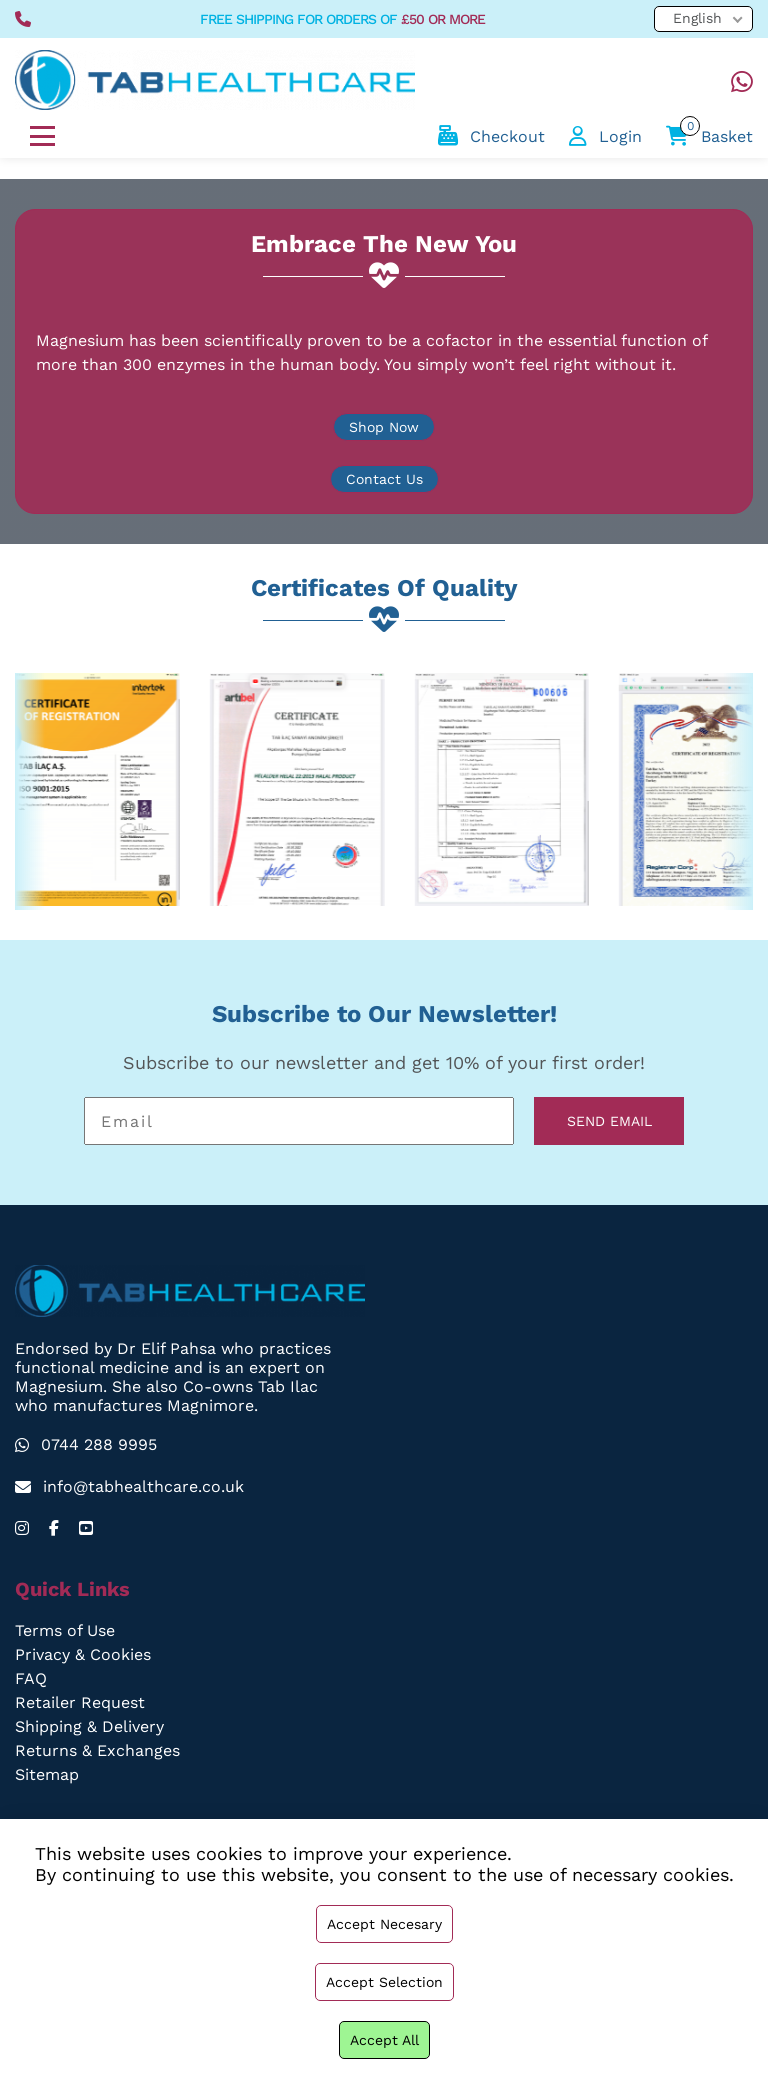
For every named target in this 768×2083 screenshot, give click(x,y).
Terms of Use (66, 1630)
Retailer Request (79, 1702)
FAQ (30, 1678)
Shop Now (384, 427)
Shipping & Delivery (90, 1726)
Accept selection (384, 1982)
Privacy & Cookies (83, 1654)
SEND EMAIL (609, 1121)
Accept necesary (384, 1924)
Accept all (383, 2040)
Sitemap (47, 1774)
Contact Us (384, 479)
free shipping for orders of (342, 19)
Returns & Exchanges (97, 1750)
